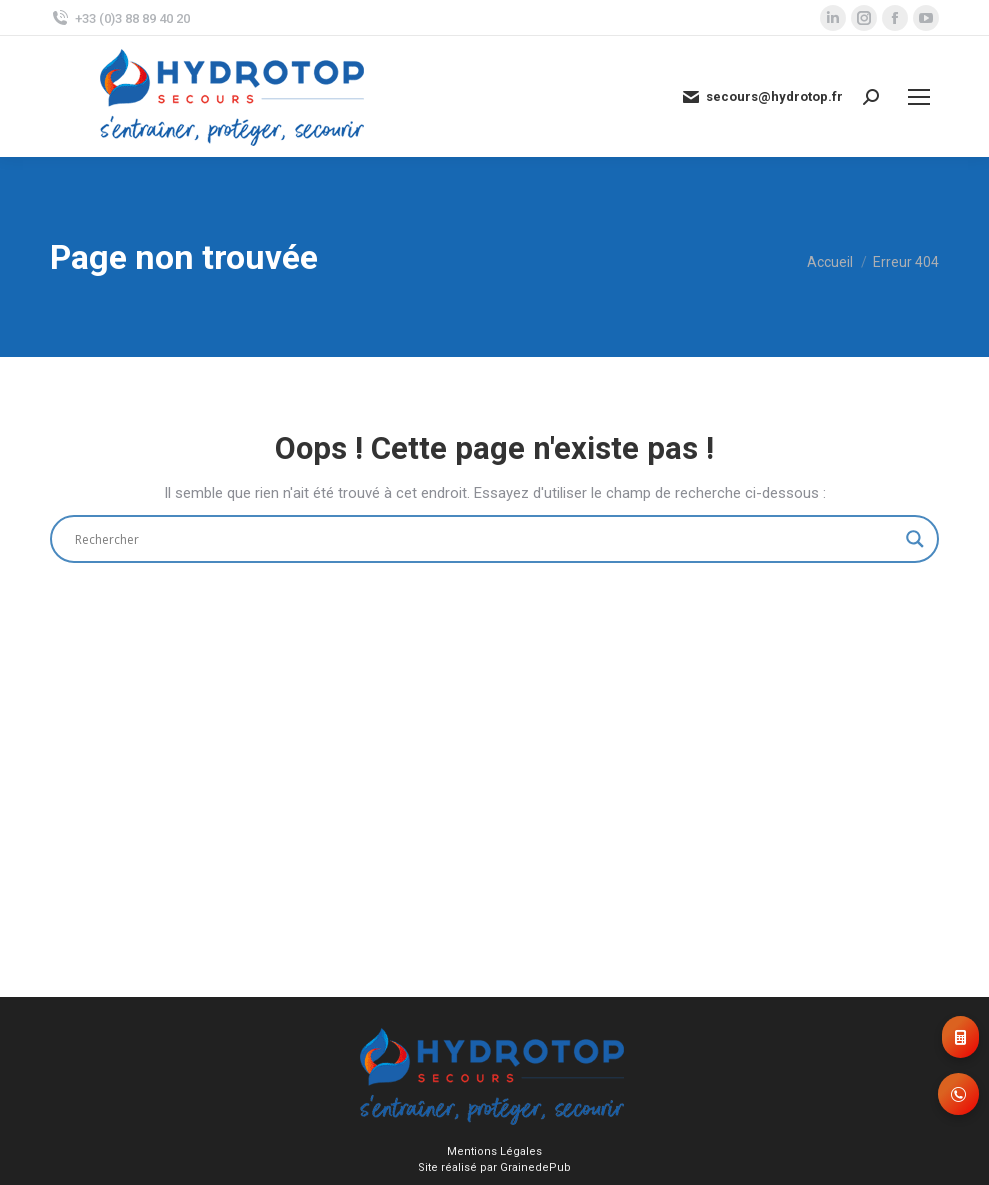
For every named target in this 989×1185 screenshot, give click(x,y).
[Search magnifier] (915, 539)
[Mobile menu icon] (919, 97)
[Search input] (485, 539)
